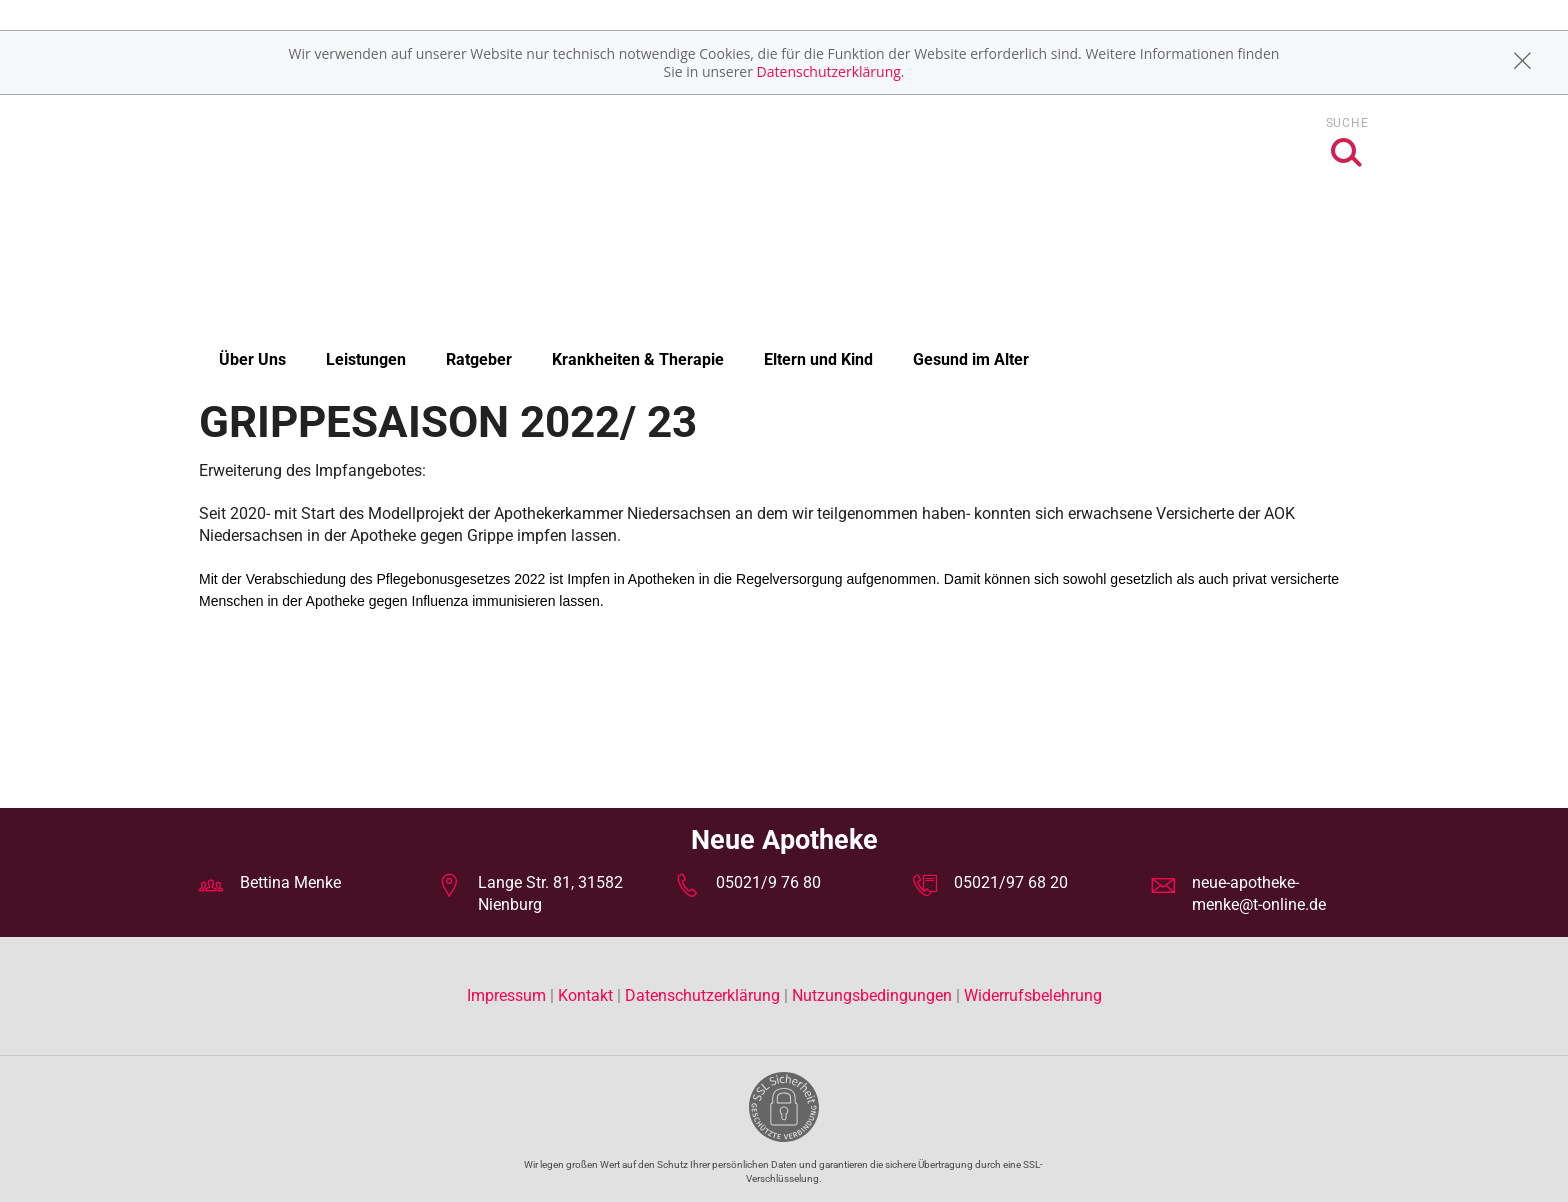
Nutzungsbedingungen (872, 995)
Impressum (508, 995)
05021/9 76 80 (768, 882)
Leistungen (366, 359)
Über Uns (252, 359)
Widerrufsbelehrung (1033, 995)
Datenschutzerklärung (829, 71)
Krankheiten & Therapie (638, 359)
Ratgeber (479, 359)
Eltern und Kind (818, 359)
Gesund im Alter (971, 359)
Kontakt (585, 995)
